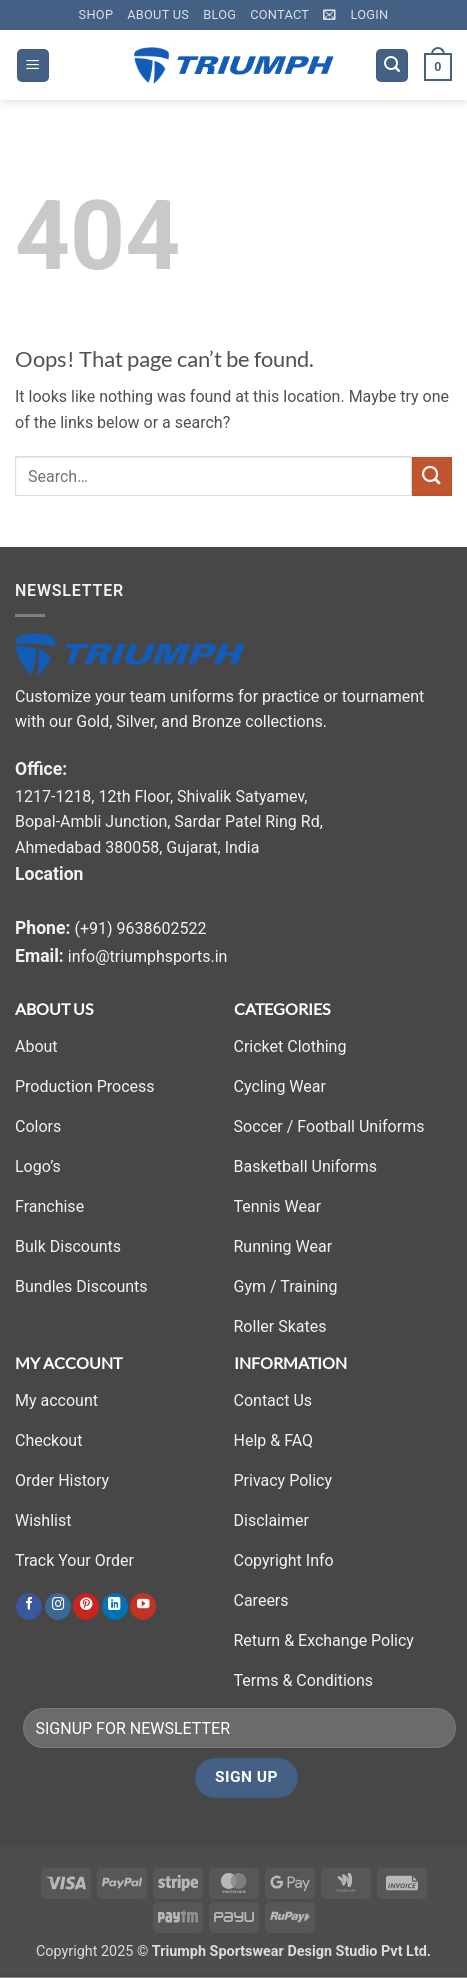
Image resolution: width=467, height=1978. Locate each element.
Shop (96, 14)
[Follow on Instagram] (58, 1606)
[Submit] (432, 476)
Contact (279, 14)
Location (49, 874)
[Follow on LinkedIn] (115, 1606)
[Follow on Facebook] (29, 1606)
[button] (329, 14)
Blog (219, 14)
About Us (158, 14)
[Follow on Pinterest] (86, 1606)
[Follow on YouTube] (143, 1606)
